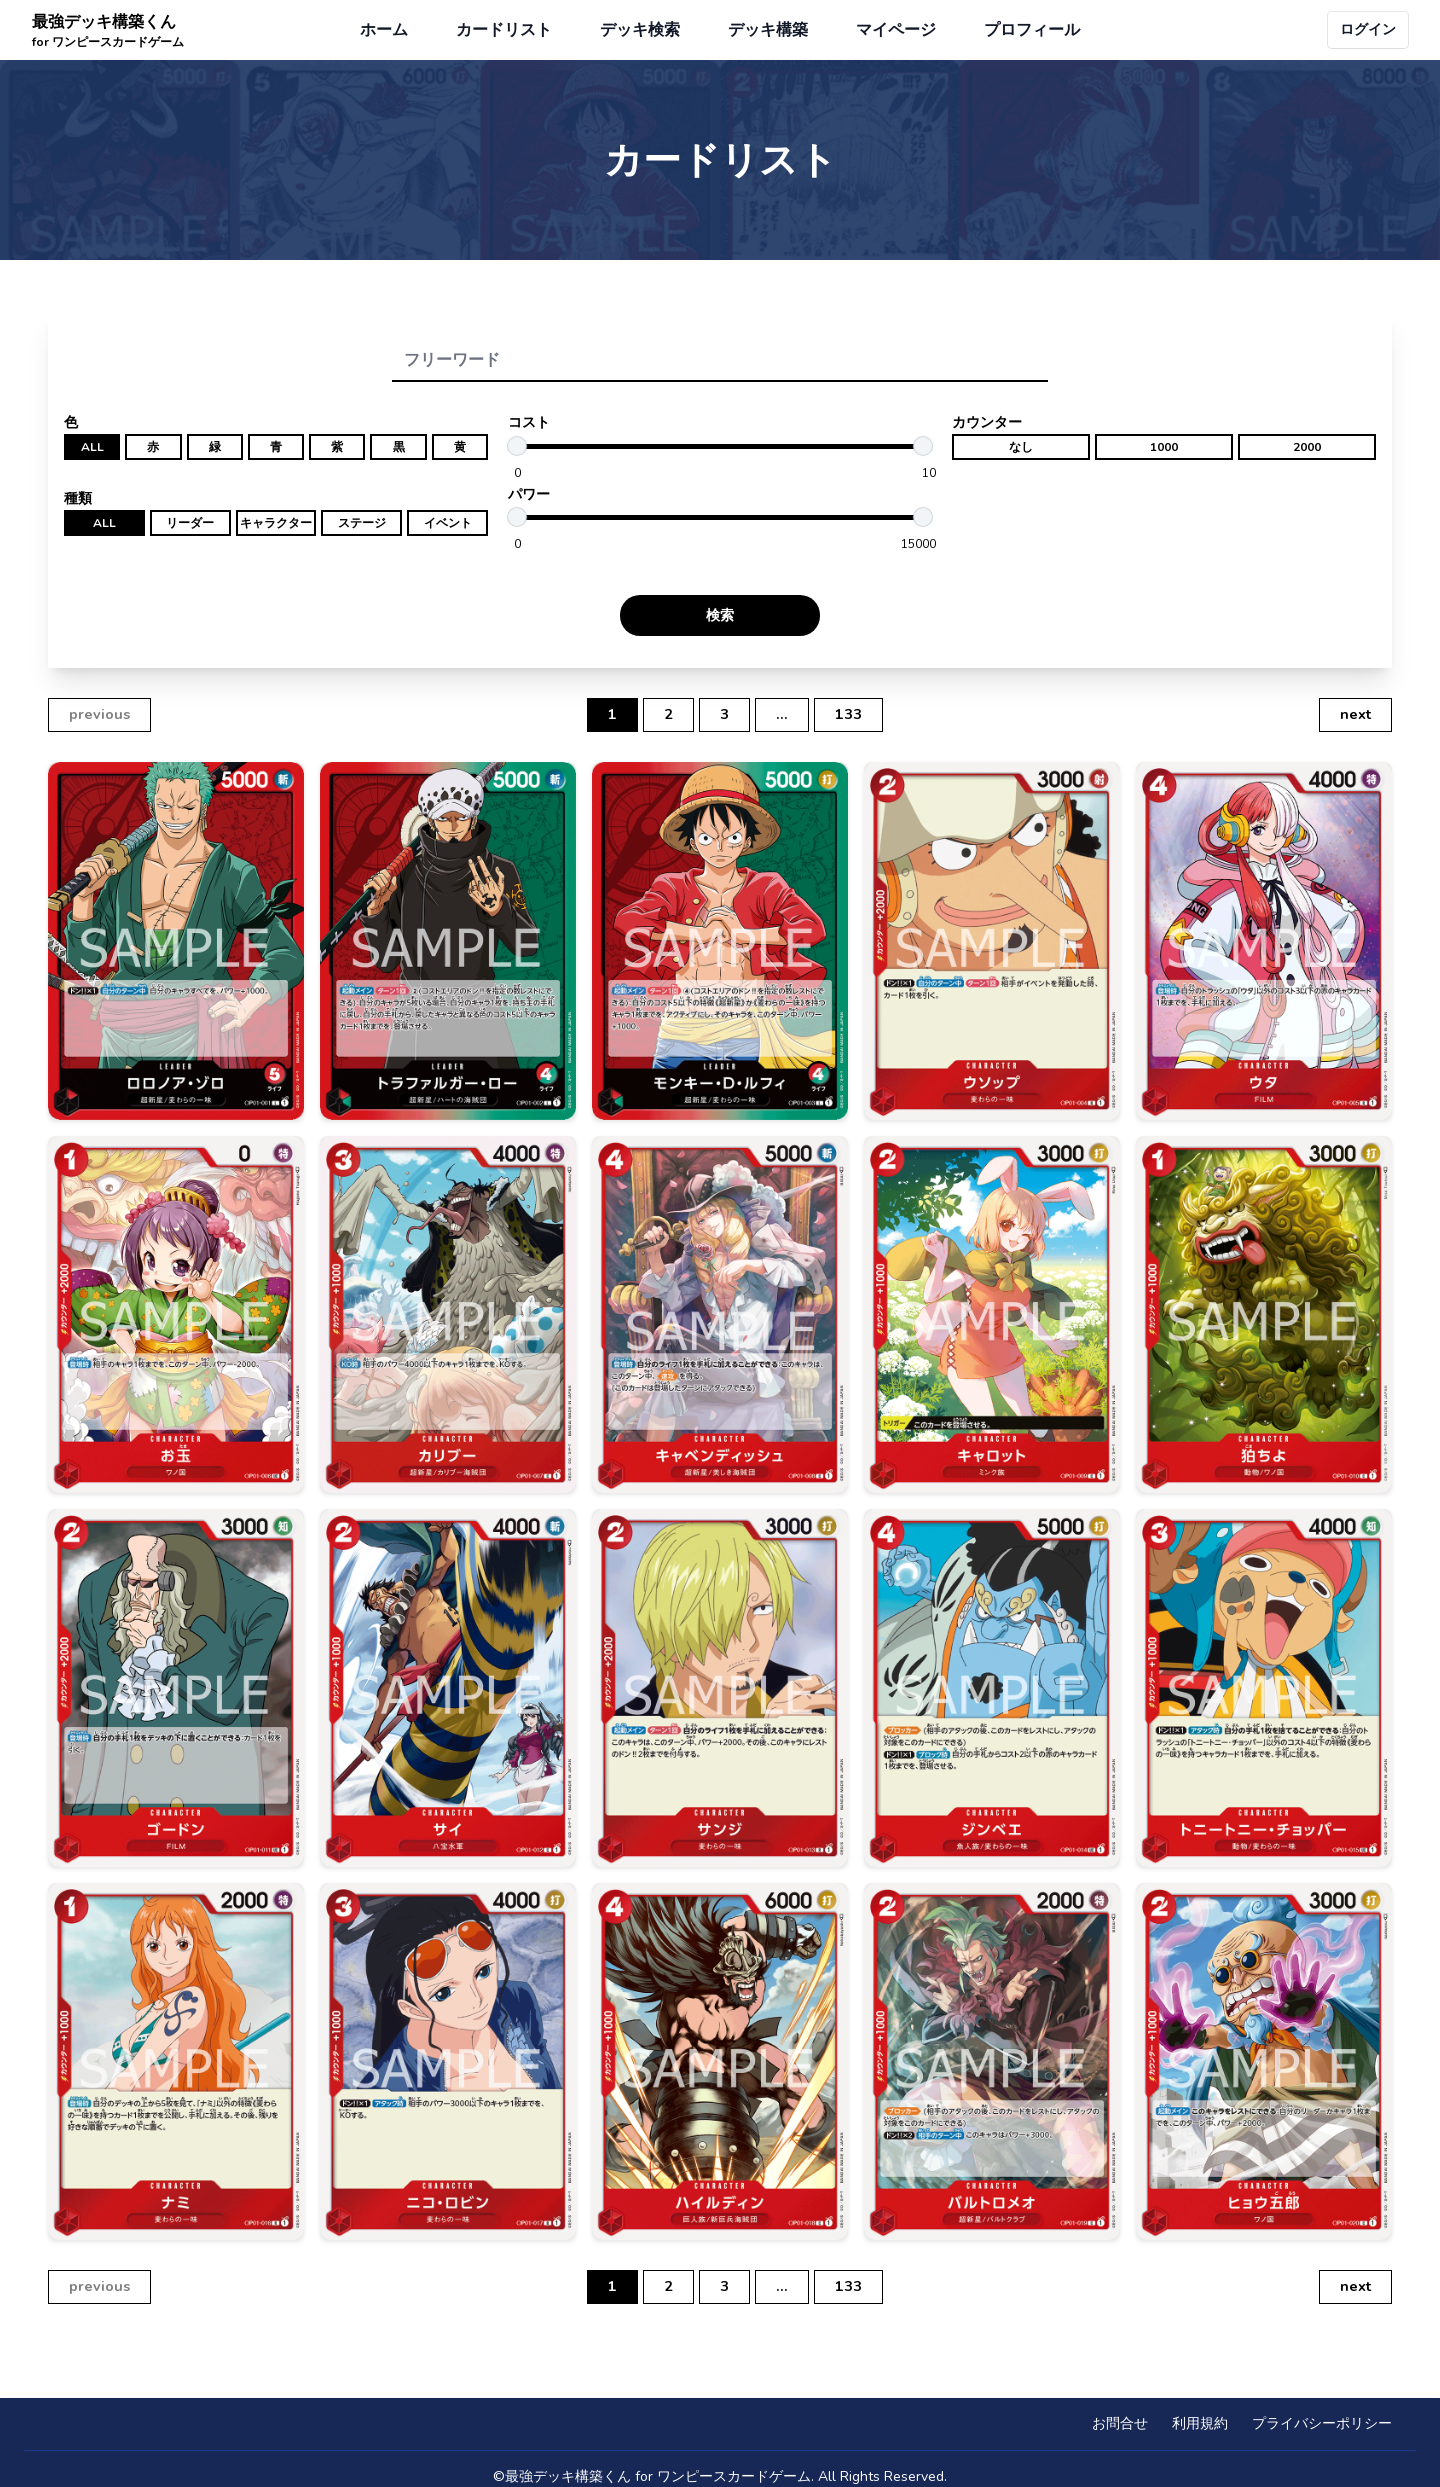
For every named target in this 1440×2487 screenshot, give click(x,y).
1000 (1164, 447)
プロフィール (1032, 30)
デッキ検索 (640, 30)
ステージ (362, 523)
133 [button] (848, 714)
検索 (720, 615)
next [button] (1355, 714)
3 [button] (724, 714)
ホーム (384, 30)
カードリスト (504, 30)
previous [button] (99, 714)
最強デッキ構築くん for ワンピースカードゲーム (658, 2476)
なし (1021, 447)
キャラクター (276, 523)
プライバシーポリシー (1322, 2423)
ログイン (1368, 29)
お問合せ (1120, 2423)
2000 (1307, 447)
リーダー (190, 523)
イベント (448, 523)
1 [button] (612, 714)
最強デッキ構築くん (108, 30)
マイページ (896, 30)
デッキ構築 (768, 30)
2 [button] (668, 714)
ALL (92, 447)
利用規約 (1200, 2423)
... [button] (782, 714)
